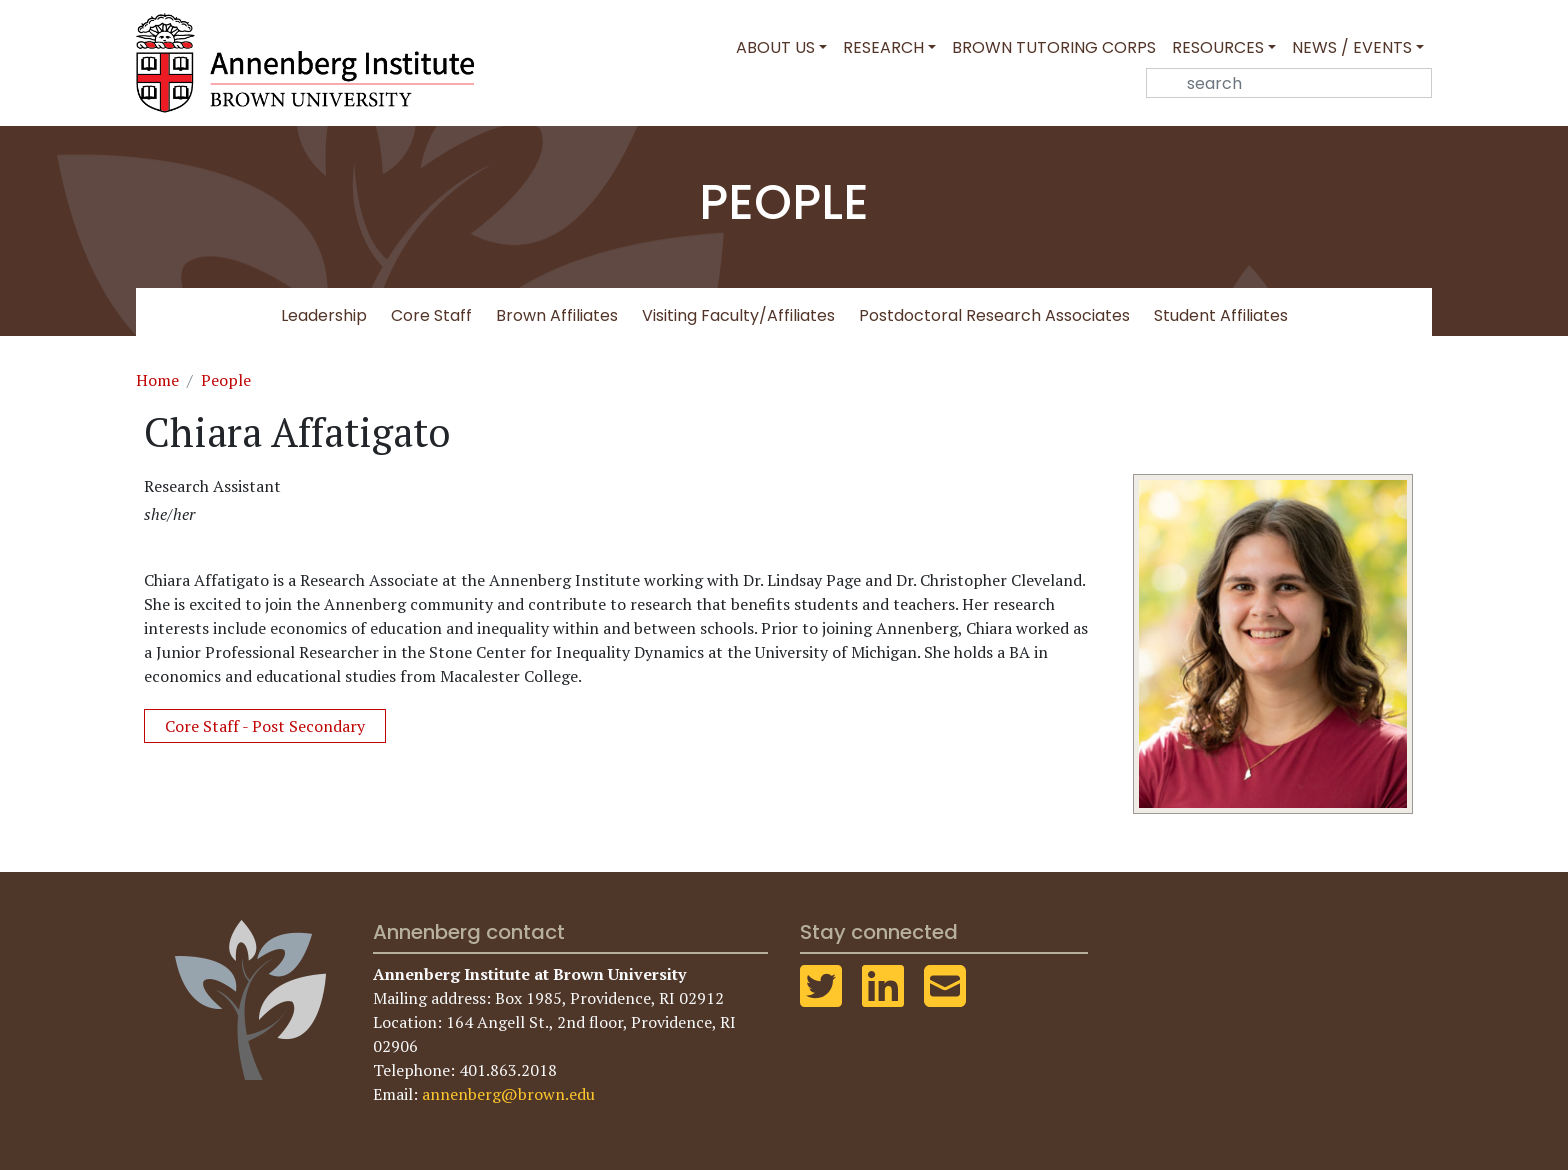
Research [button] (883, 47)
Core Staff (431, 315)
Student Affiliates (1221, 315)
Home (157, 380)
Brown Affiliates (557, 315)
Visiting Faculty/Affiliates (738, 315)
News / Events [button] (1352, 47)
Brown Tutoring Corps (1054, 47)
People (226, 380)
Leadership (324, 315)
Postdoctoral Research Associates (994, 315)
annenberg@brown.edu (508, 1094)
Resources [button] (1218, 47)
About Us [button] (775, 47)
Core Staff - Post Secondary (265, 726)
